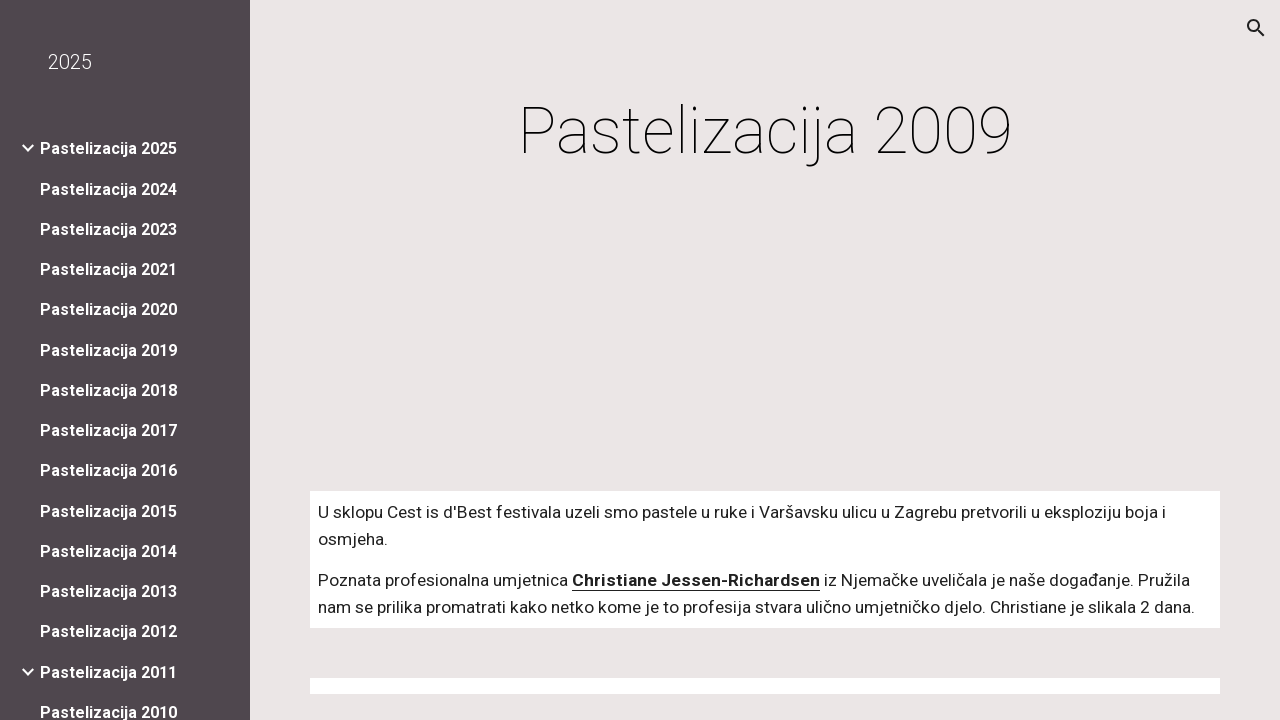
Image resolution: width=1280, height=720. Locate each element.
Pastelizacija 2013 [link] (108, 591)
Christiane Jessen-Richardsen (696, 580)
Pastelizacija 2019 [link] (108, 350)
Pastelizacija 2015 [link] (108, 511)
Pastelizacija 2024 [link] (108, 189)
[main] (765, 132)
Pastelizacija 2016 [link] (108, 470)
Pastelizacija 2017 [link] (108, 430)
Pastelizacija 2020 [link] (108, 309)
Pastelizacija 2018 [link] (108, 390)
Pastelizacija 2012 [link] (108, 631)
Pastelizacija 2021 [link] (108, 269)
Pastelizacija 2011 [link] (108, 672)
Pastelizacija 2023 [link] (108, 229)
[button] (1256, 28)
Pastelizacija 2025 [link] (108, 148)
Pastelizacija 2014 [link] (108, 551)
